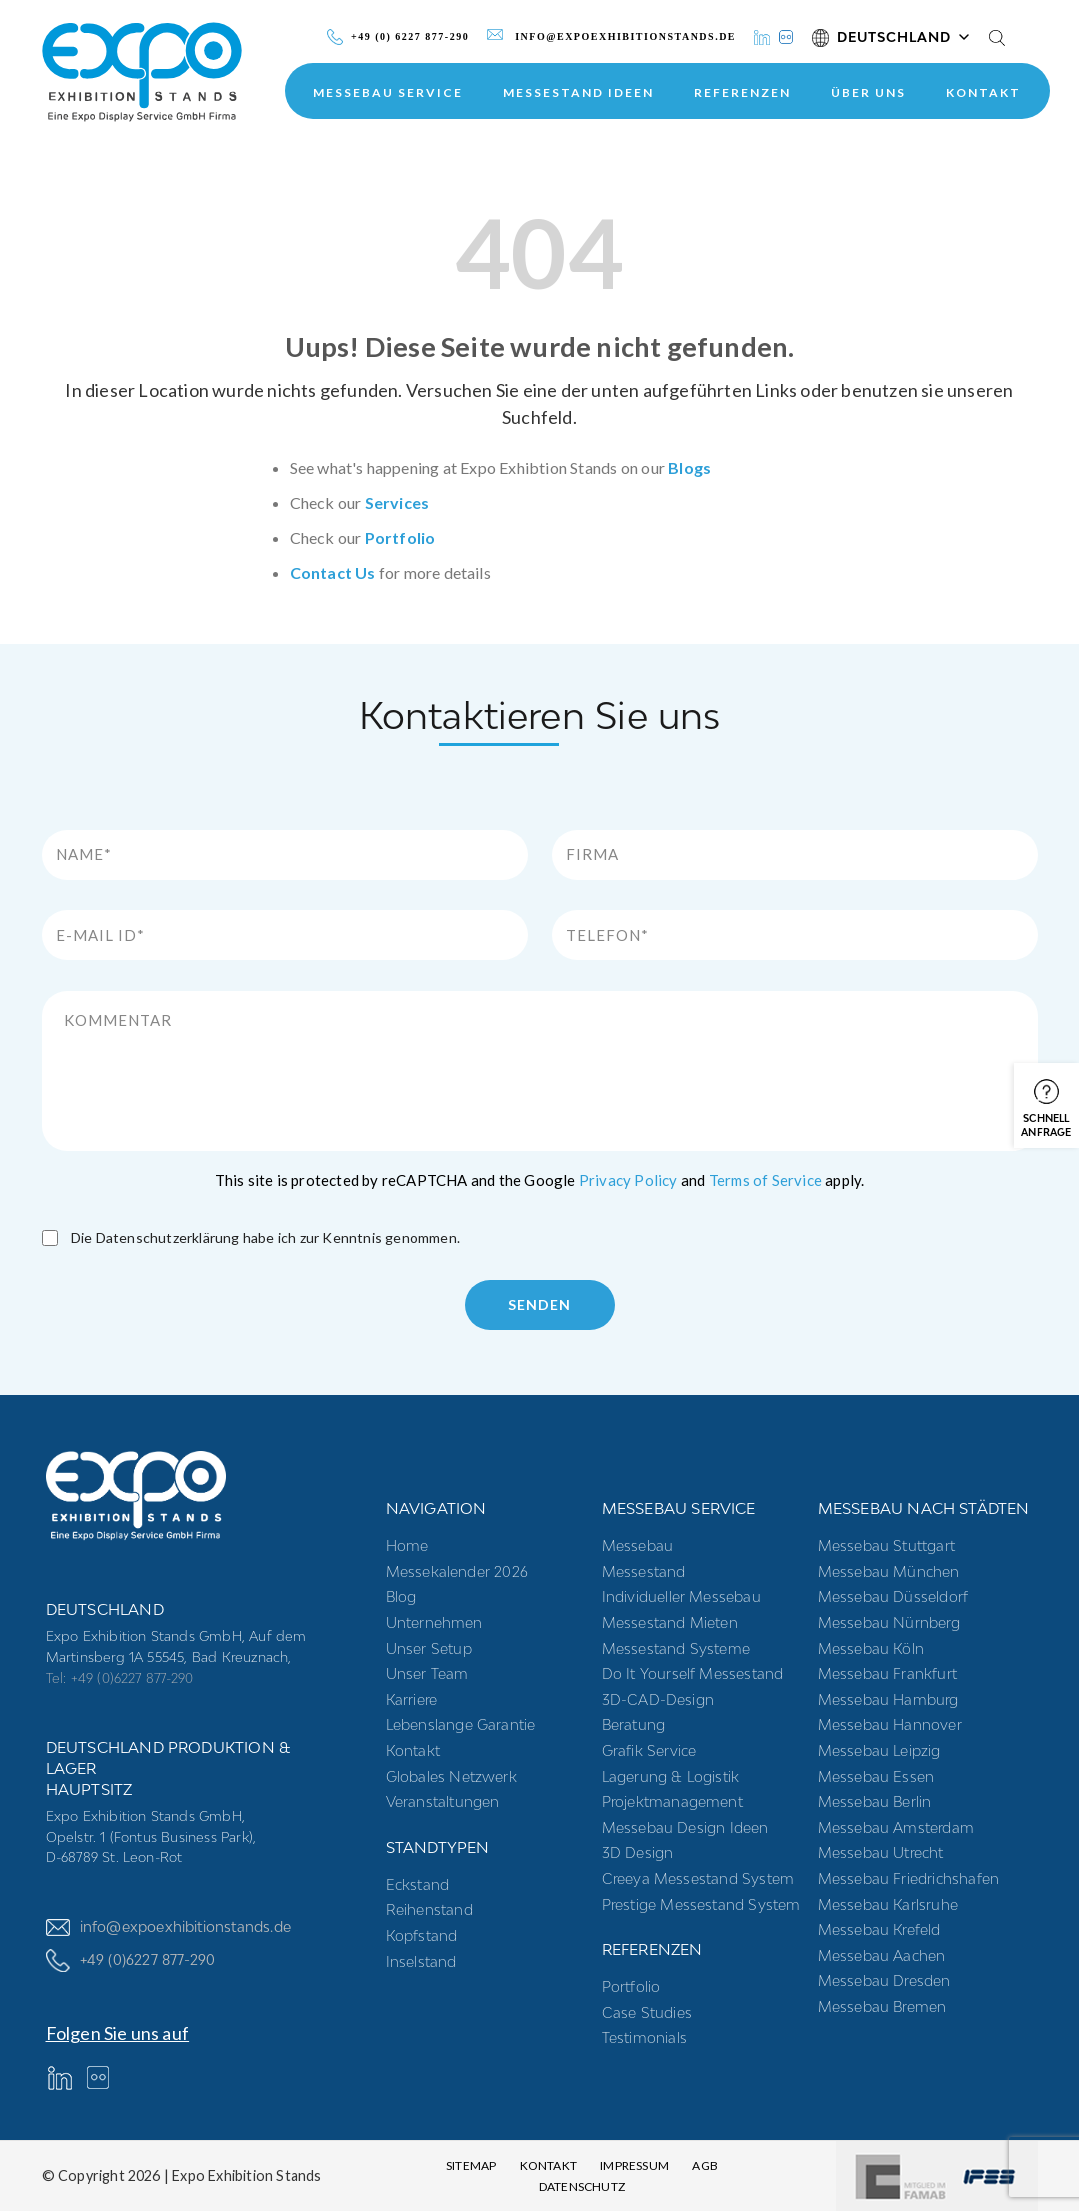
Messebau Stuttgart (887, 1545)
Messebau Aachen (882, 1955)
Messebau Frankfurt (888, 1673)
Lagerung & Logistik (671, 1776)
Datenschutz (582, 2186)
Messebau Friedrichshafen (909, 1878)
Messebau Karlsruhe (888, 1904)
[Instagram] (786, 37)
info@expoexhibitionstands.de (169, 1926)
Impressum (634, 2165)
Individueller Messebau (681, 1596)
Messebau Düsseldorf (893, 1596)
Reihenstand (429, 1909)
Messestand (644, 1571)
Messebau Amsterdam (896, 1827)
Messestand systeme (676, 1648)
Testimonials (644, 2037)
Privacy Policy (628, 1180)
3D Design (638, 1852)
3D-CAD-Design (658, 1699)
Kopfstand (422, 1935)
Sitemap (471, 2165)
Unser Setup (429, 1648)
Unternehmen (434, 1622)
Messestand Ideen (578, 92)
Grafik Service (649, 1750)
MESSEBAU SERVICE (388, 92)
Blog (401, 1596)
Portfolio (400, 537)
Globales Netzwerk (451, 1776)
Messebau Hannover (890, 1724)
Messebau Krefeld (879, 1929)
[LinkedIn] (762, 37)
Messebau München (889, 1571)
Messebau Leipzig (879, 1750)
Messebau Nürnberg (889, 1622)
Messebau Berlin (875, 1801)
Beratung (634, 1724)
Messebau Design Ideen (685, 1827)
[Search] (997, 37)
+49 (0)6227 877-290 (131, 1960)
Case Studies (647, 2012)
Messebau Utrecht (881, 1852)
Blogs (689, 467)
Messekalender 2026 (457, 1571)
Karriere (412, 1699)
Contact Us (333, 572)
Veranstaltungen (443, 1801)
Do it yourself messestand (693, 1673)
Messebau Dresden (884, 1980)
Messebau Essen (876, 1776)
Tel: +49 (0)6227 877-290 (120, 1678)
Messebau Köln (871, 1648)
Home (407, 1545)
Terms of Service (765, 1180)
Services (397, 502)
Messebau (638, 1545)
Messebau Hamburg (888, 1699)
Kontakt (983, 92)
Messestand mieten (670, 1622)
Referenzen (742, 92)
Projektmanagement (672, 1801)
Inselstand (421, 1961)
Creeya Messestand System (698, 1878)
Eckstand (418, 1884)
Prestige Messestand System (701, 1904)
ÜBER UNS (868, 92)
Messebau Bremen (882, 2006)
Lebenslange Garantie (461, 1724)
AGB (705, 2165)
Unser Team (427, 1673)
